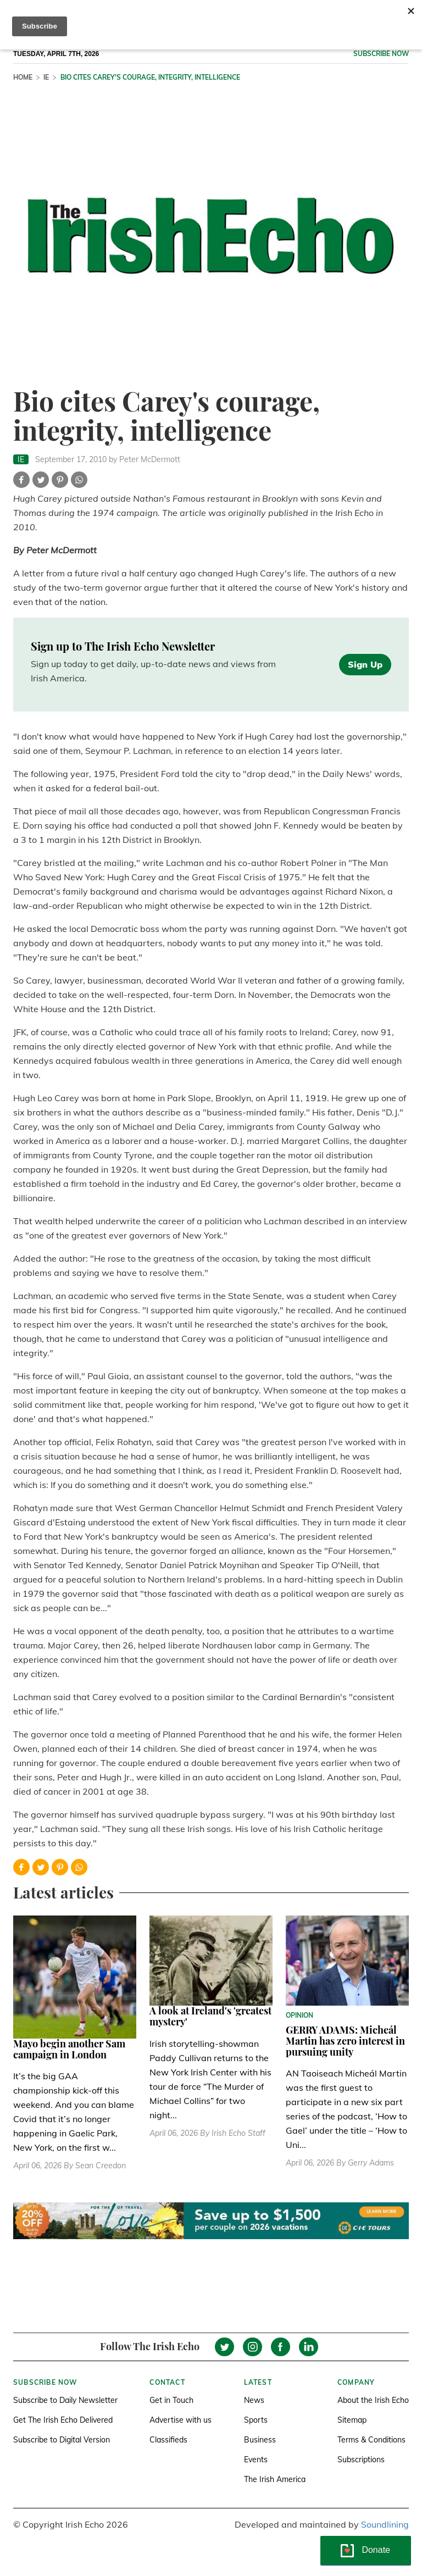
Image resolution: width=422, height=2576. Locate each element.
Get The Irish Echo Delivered (63, 2420)
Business (260, 2440)
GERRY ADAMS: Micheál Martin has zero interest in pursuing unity (345, 2040)
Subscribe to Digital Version (61, 2440)
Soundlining (385, 2524)
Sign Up (365, 664)
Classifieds (168, 2440)
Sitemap (352, 2420)
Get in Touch (171, 2400)
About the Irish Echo (373, 2400)
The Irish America (275, 2479)
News (254, 2400)
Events (256, 2459)
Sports (256, 2420)
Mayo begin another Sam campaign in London (69, 2049)
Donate (376, 2550)
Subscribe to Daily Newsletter (65, 2400)
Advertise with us (180, 2420)
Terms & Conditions (371, 2440)
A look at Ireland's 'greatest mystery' (210, 2016)
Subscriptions (361, 2459)
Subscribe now (381, 53)
